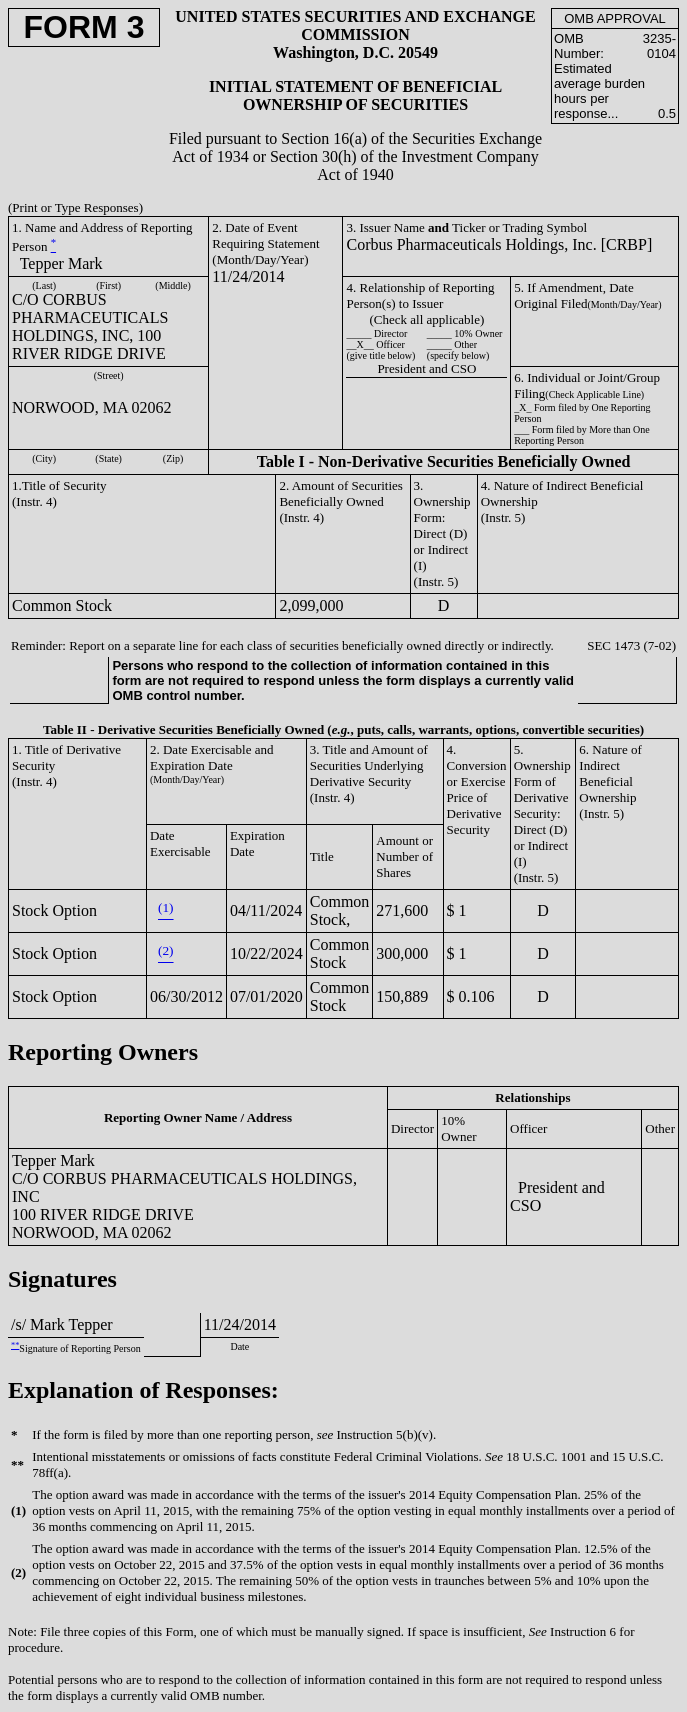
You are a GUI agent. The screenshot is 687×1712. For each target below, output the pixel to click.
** (15, 1345)
